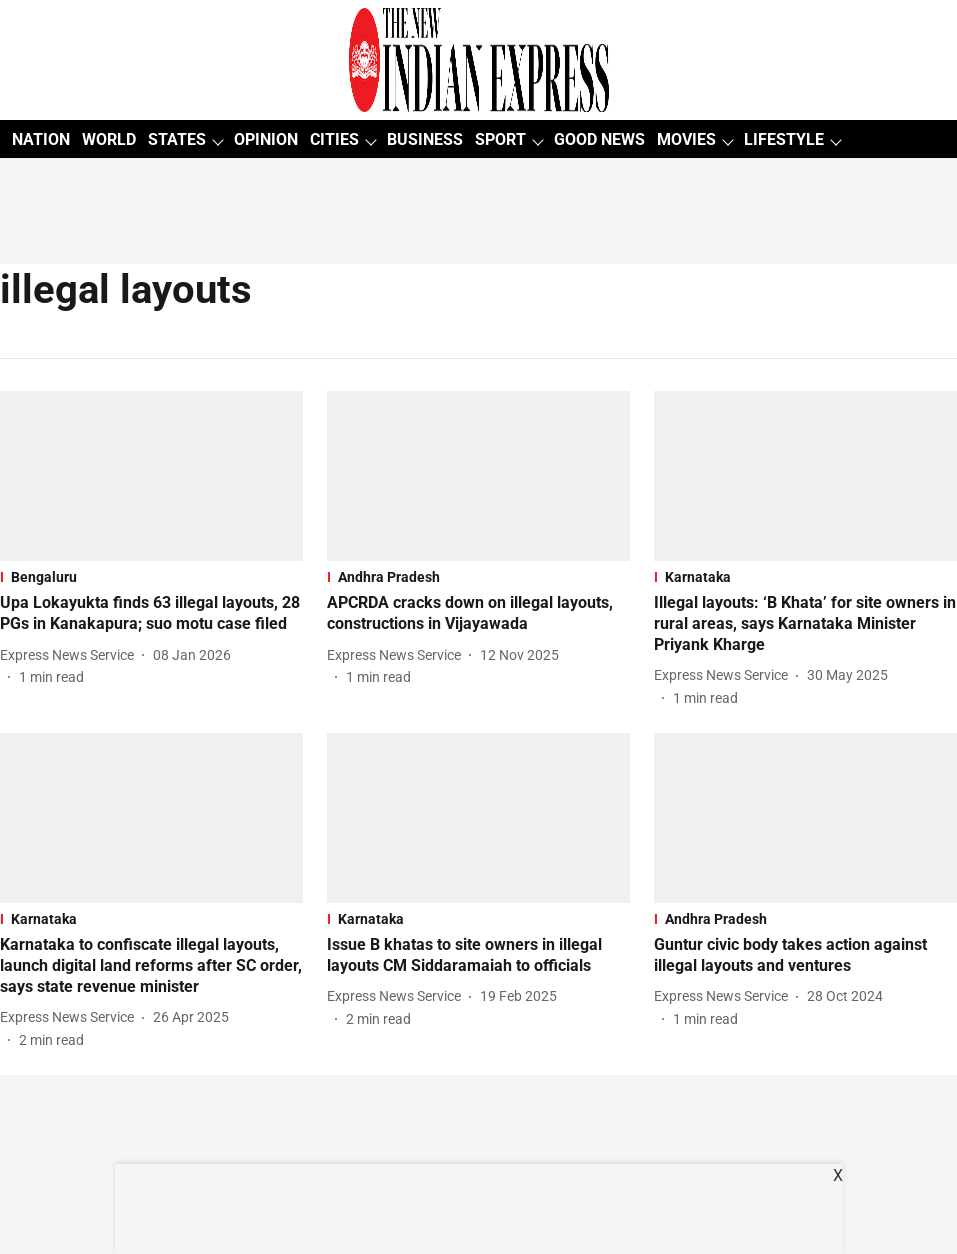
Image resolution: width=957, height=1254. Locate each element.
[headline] (151, 614)
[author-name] (71, 655)
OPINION (266, 139)
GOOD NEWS (599, 139)
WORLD (109, 139)
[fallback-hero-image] (151, 476)
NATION (41, 139)
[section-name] (151, 577)
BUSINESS (425, 139)
